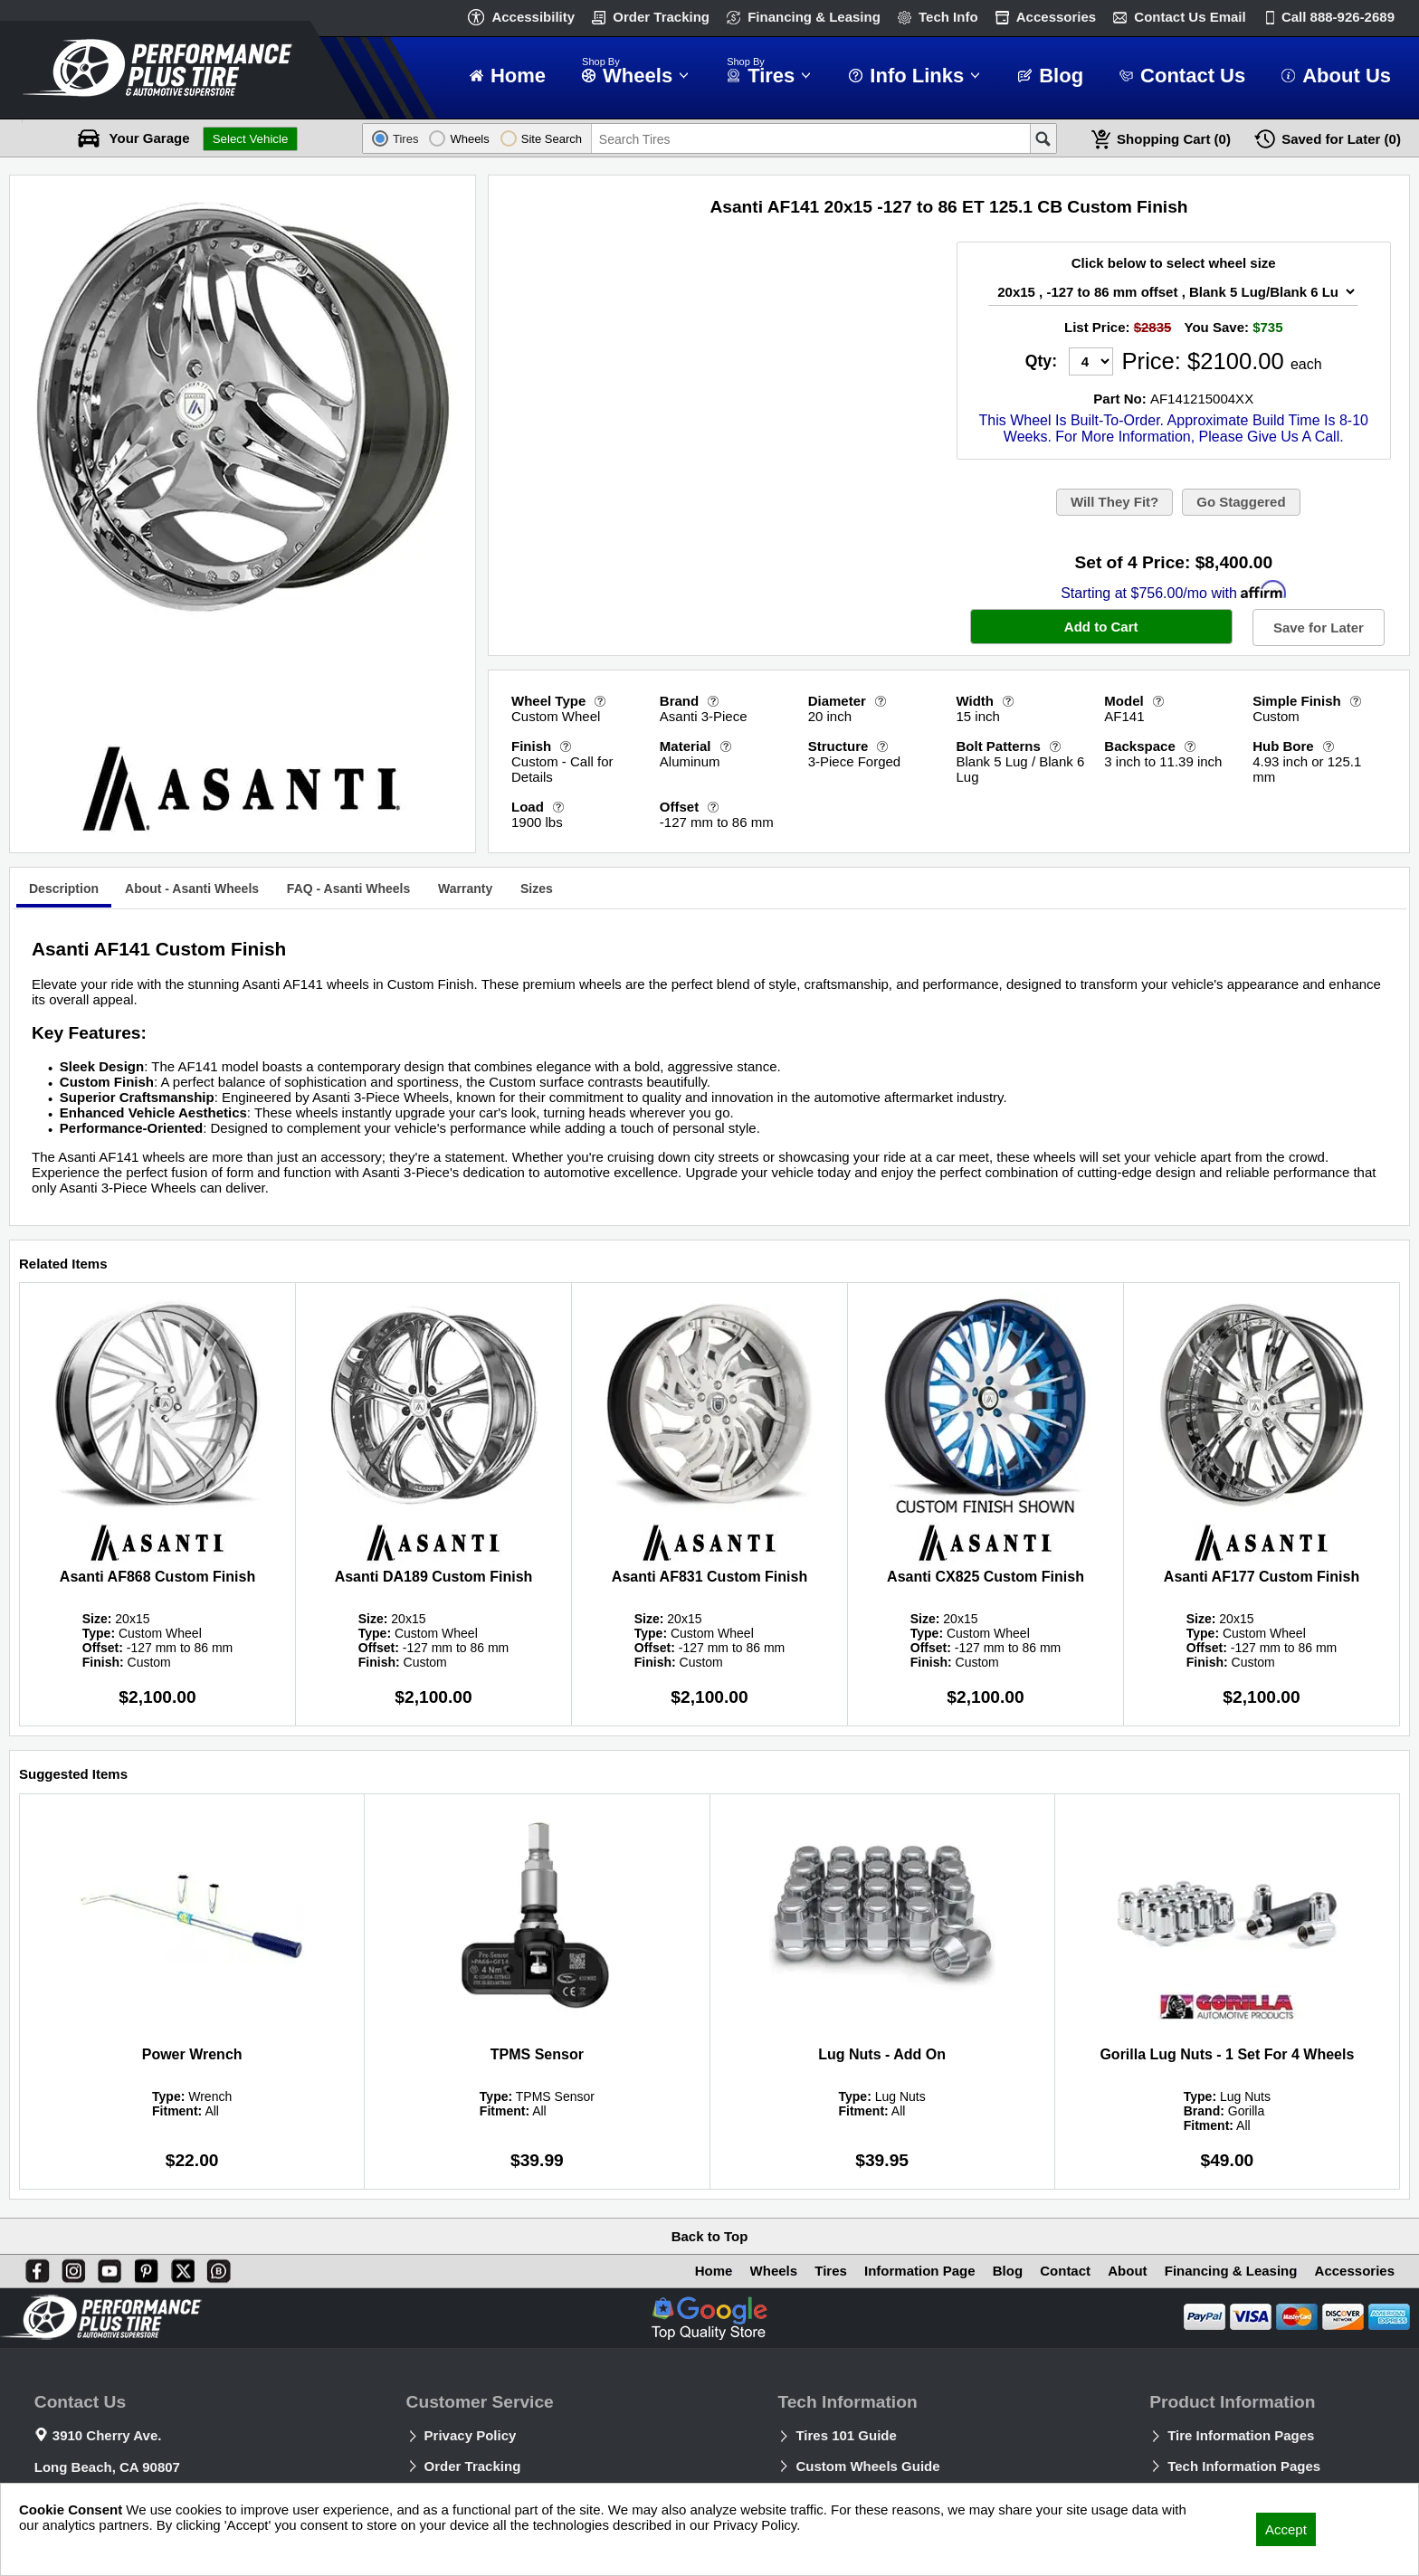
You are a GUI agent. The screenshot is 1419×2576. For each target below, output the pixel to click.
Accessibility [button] (533, 16)
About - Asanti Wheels (192, 888)
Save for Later (1318, 627)
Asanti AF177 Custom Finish (1261, 1576)
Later (1341, 139)
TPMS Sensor (537, 2054)
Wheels (774, 2270)
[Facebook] (33, 2267)
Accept (1286, 2529)
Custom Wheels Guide (867, 2466)
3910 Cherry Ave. (107, 2435)
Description (64, 888)
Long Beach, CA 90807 (107, 2467)
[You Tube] (106, 2267)
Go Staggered (1240, 501)
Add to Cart (1101, 626)
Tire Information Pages (1240, 2435)
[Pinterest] (143, 2267)
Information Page (920, 2270)
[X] (179, 2267)
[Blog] (215, 2267)
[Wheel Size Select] (1173, 292)
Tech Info (948, 16)
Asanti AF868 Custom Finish (157, 1576)
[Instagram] (70, 2267)
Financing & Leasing (814, 16)
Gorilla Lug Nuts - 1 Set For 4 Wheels (1227, 2054)
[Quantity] (1091, 361)
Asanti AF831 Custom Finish (709, 1576)
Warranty (465, 888)
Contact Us (1189, 16)
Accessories (1056, 16)
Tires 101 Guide (845, 2435)
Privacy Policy (470, 2435)
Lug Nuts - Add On (882, 2054)
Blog (1008, 2270)
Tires (830, 2270)
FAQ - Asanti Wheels (348, 888)
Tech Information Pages (1243, 2466)
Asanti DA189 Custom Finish (434, 1576)
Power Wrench (192, 2054)
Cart (1174, 139)
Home (714, 2270)
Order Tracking (661, 16)
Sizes (536, 888)
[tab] (63, 891)
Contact (1065, 2270)
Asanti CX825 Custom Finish (985, 1576)
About (1127, 2270)
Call (1338, 16)
